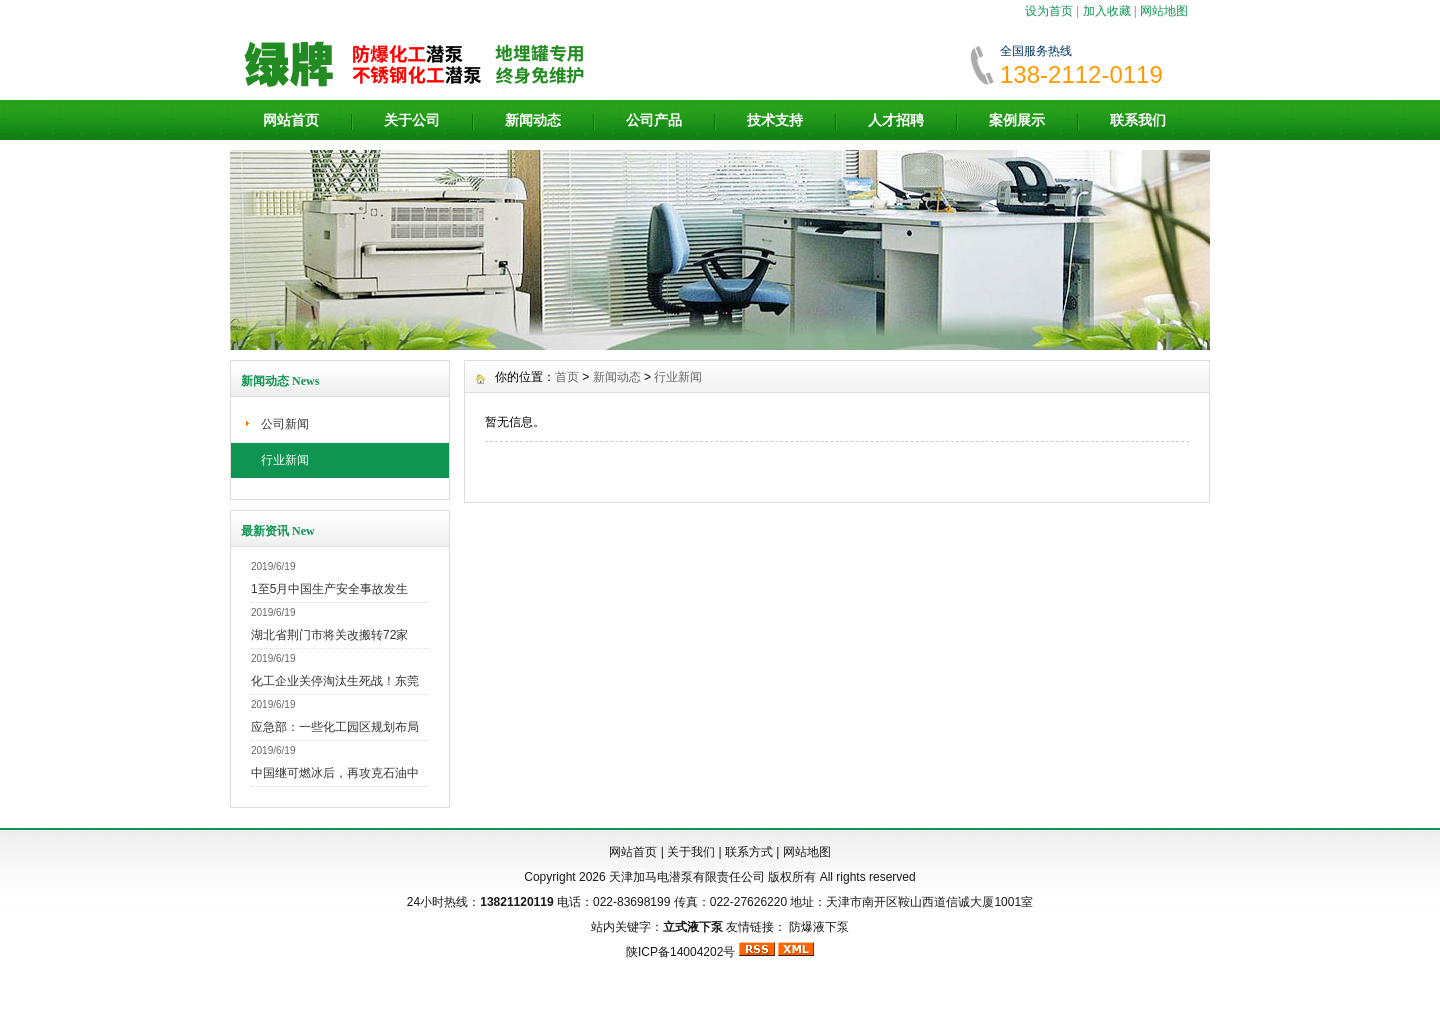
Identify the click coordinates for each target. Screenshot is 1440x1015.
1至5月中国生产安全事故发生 (329, 589)
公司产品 (654, 120)
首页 (567, 377)
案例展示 (1017, 120)
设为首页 (1049, 11)
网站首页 (291, 120)
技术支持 (775, 120)
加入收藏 (1107, 11)
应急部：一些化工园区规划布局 (335, 727)
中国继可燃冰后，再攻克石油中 (335, 773)
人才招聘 (896, 120)
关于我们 (691, 852)
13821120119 (516, 902)
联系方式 (749, 852)
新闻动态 (533, 120)
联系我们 (1138, 120)
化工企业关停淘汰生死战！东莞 (335, 681)
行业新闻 (285, 460)
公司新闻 (285, 424)
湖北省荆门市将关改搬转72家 (329, 635)
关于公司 (412, 120)
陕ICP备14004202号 (680, 952)
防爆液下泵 (819, 927)
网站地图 (1164, 11)
